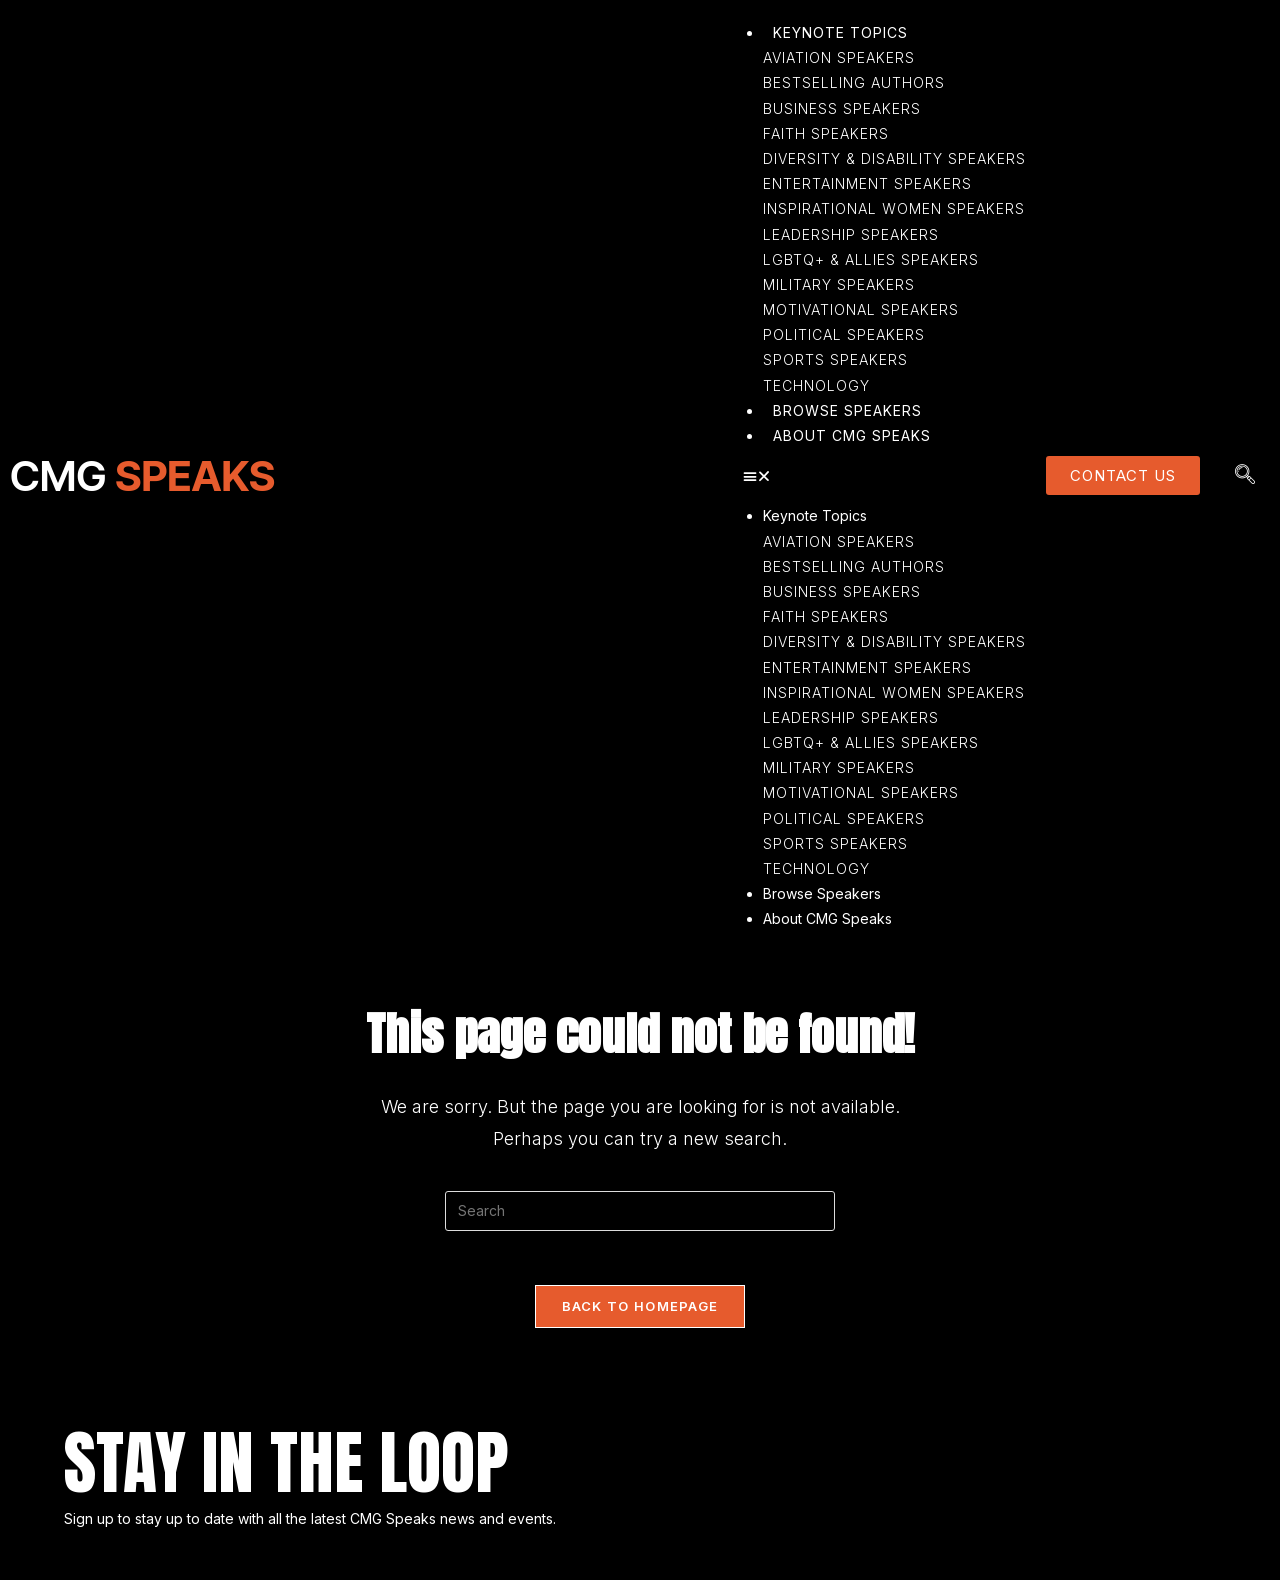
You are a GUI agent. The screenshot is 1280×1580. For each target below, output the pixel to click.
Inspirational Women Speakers (894, 692)
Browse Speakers (822, 893)
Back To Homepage (640, 1312)
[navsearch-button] (1245, 476)
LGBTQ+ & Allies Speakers (871, 742)
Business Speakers (842, 591)
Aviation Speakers (839, 541)
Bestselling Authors (854, 566)
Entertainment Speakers (867, 667)
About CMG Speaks (827, 918)
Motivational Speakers (861, 792)
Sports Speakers (835, 843)
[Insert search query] (640, 1211)
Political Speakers (844, 818)
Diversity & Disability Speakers (894, 641)
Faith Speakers (826, 616)
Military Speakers (839, 767)
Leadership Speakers (851, 717)
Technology (816, 868)
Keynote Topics (815, 515)
